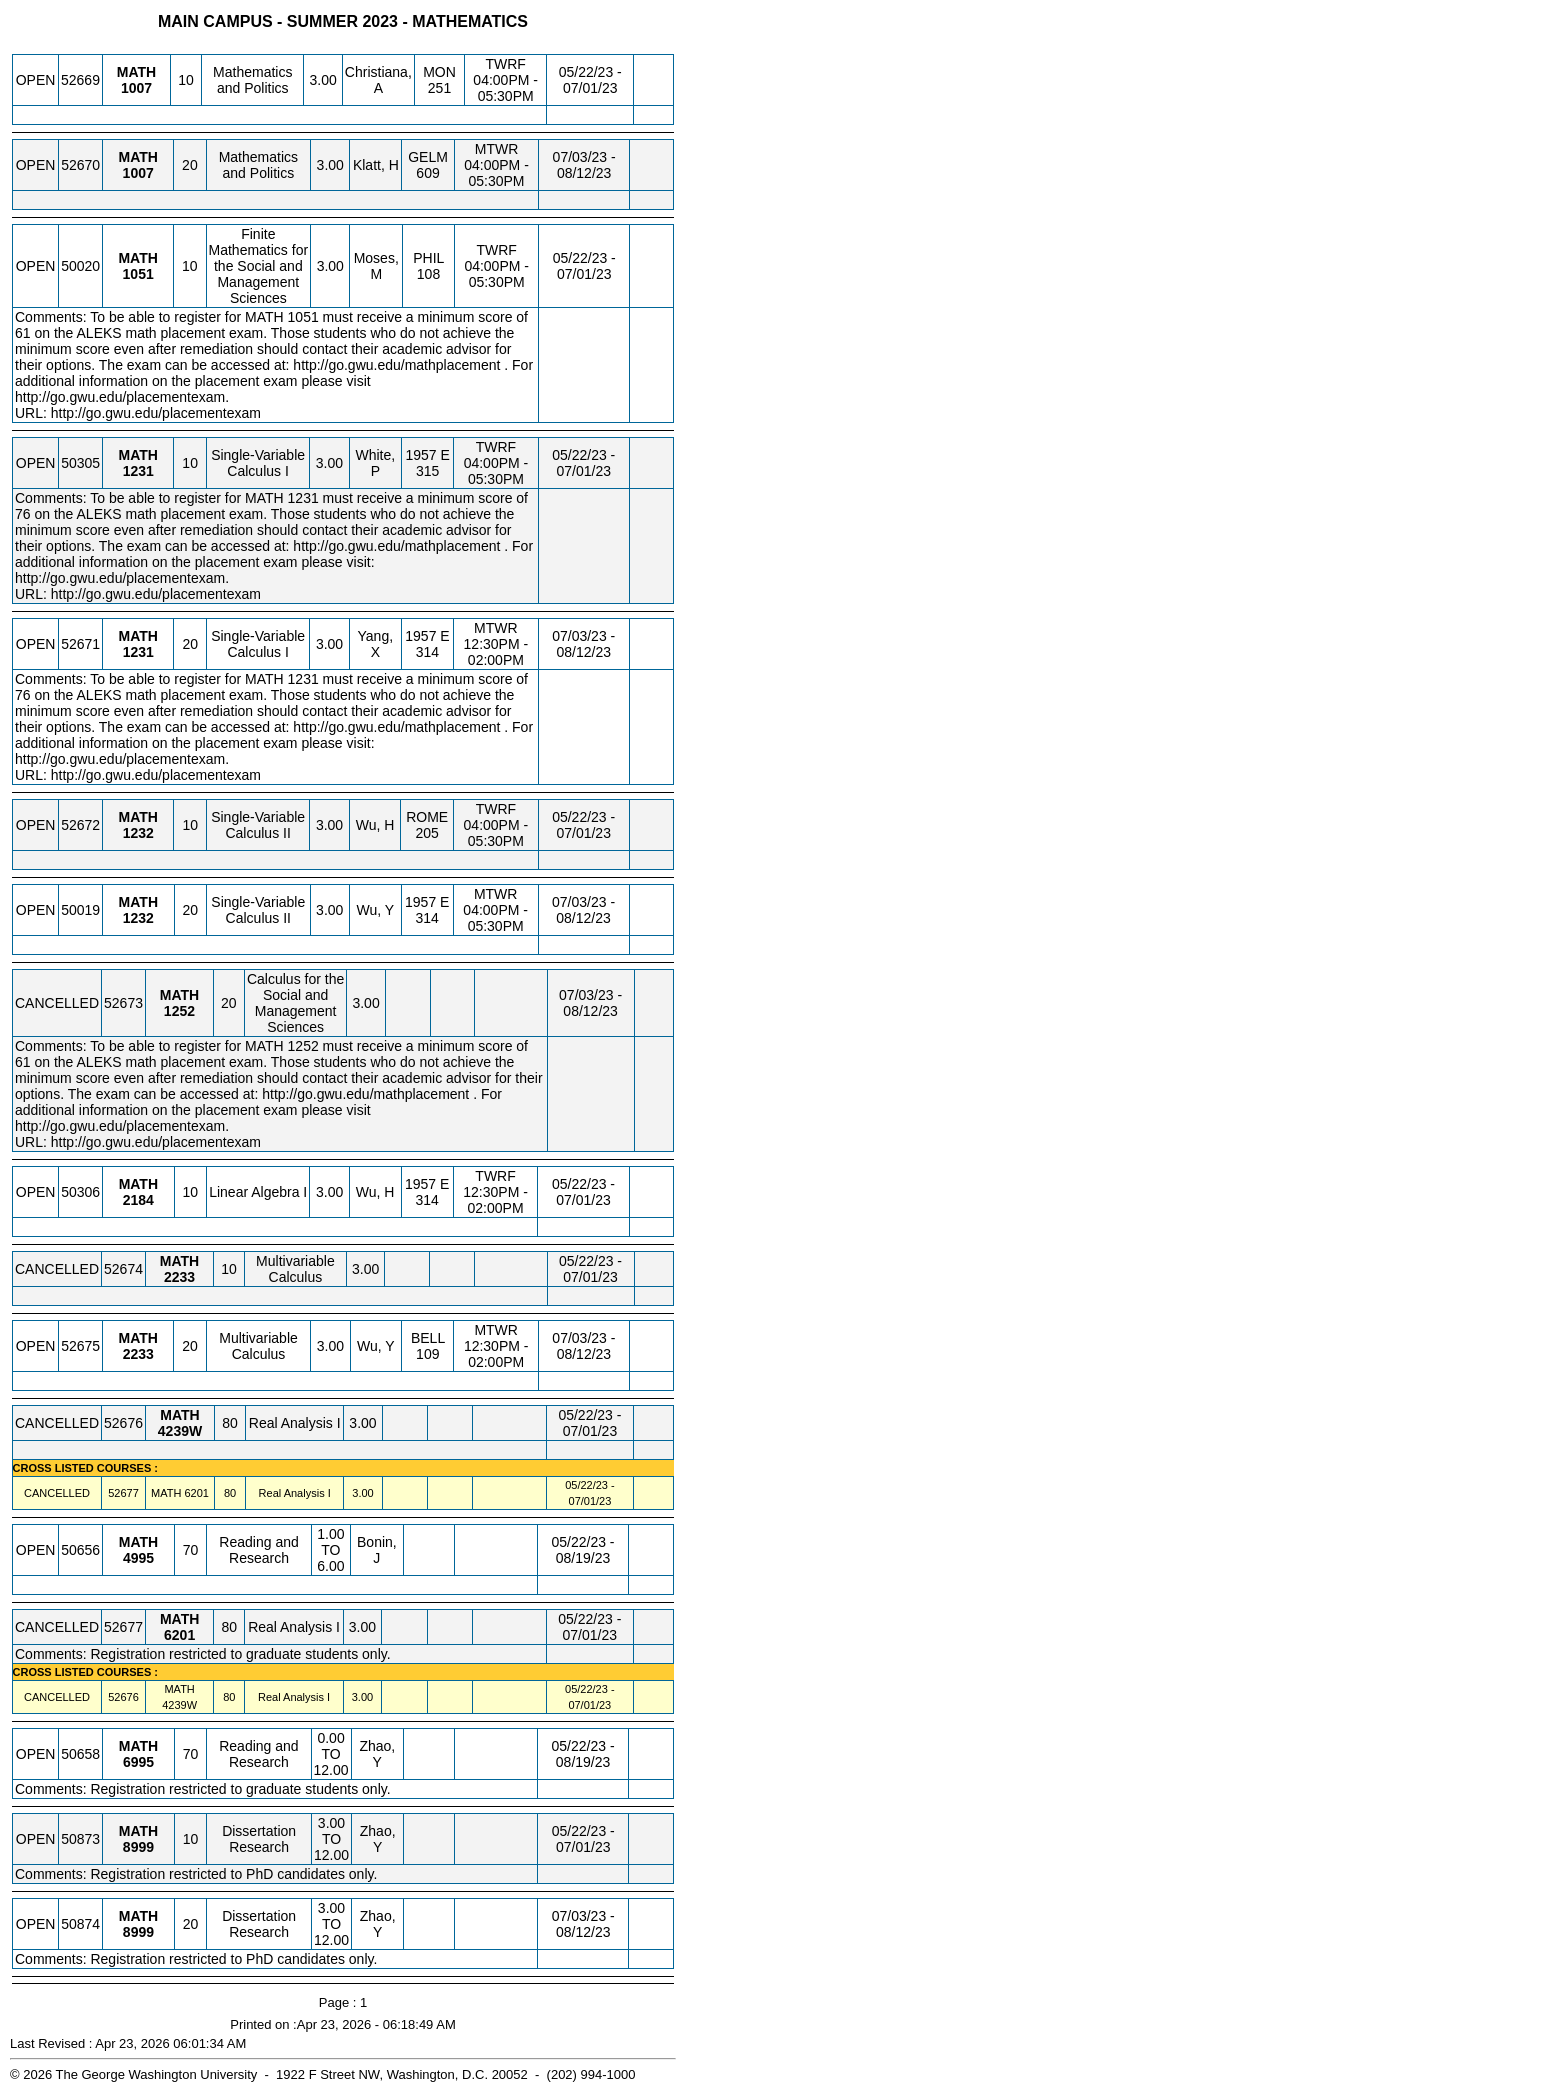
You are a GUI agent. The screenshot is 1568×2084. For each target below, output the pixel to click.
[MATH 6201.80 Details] (196, 1493)
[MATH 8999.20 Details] (138, 1932)
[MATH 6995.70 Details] (138, 1762)
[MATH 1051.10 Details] (138, 274)
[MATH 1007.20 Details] (138, 173)
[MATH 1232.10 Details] (138, 833)
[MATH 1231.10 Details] (138, 471)
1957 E (427, 455)
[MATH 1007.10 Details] (136, 88)
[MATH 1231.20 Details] (138, 652)
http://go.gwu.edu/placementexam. (122, 397)
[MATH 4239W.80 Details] (180, 1431)
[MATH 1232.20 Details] (138, 918)
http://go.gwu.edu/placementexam (156, 413)
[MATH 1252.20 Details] (179, 1011)
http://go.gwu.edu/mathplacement (396, 365)
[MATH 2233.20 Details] (138, 1354)
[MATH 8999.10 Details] (138, 1847)
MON (439, 72)
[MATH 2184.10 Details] (138, 1200)
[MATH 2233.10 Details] (179, 1277)
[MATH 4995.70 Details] (138, 1558)
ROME (427, 817)
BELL (428, 1338)
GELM (428, 157)
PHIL (428, 258)
